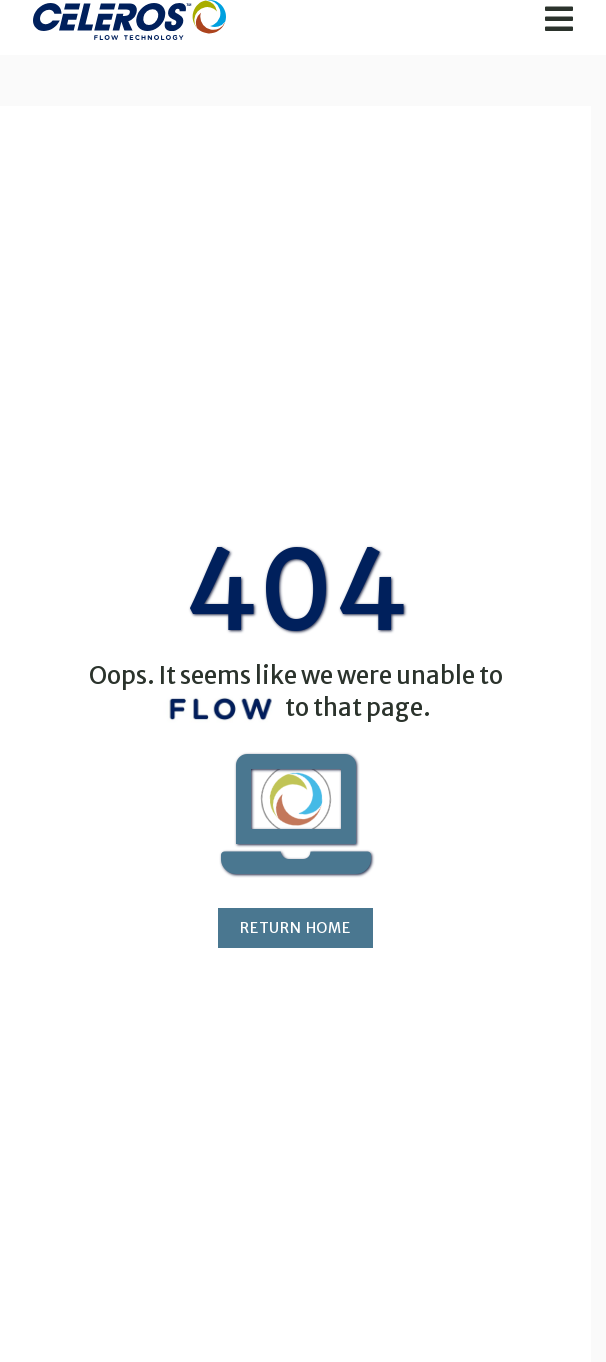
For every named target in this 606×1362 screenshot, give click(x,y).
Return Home (295, 928)
